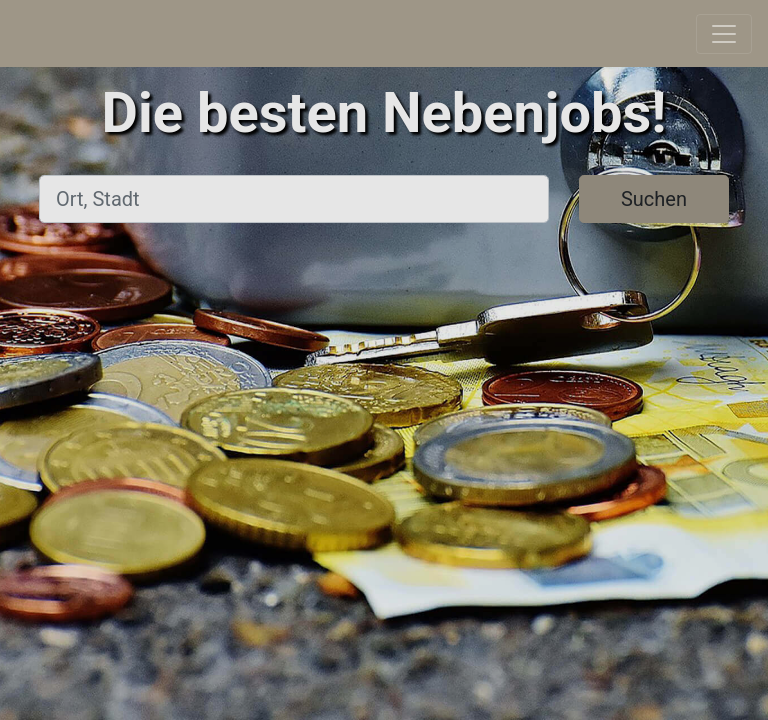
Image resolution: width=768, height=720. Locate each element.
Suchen (654, 199)
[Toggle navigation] (724, 34)
